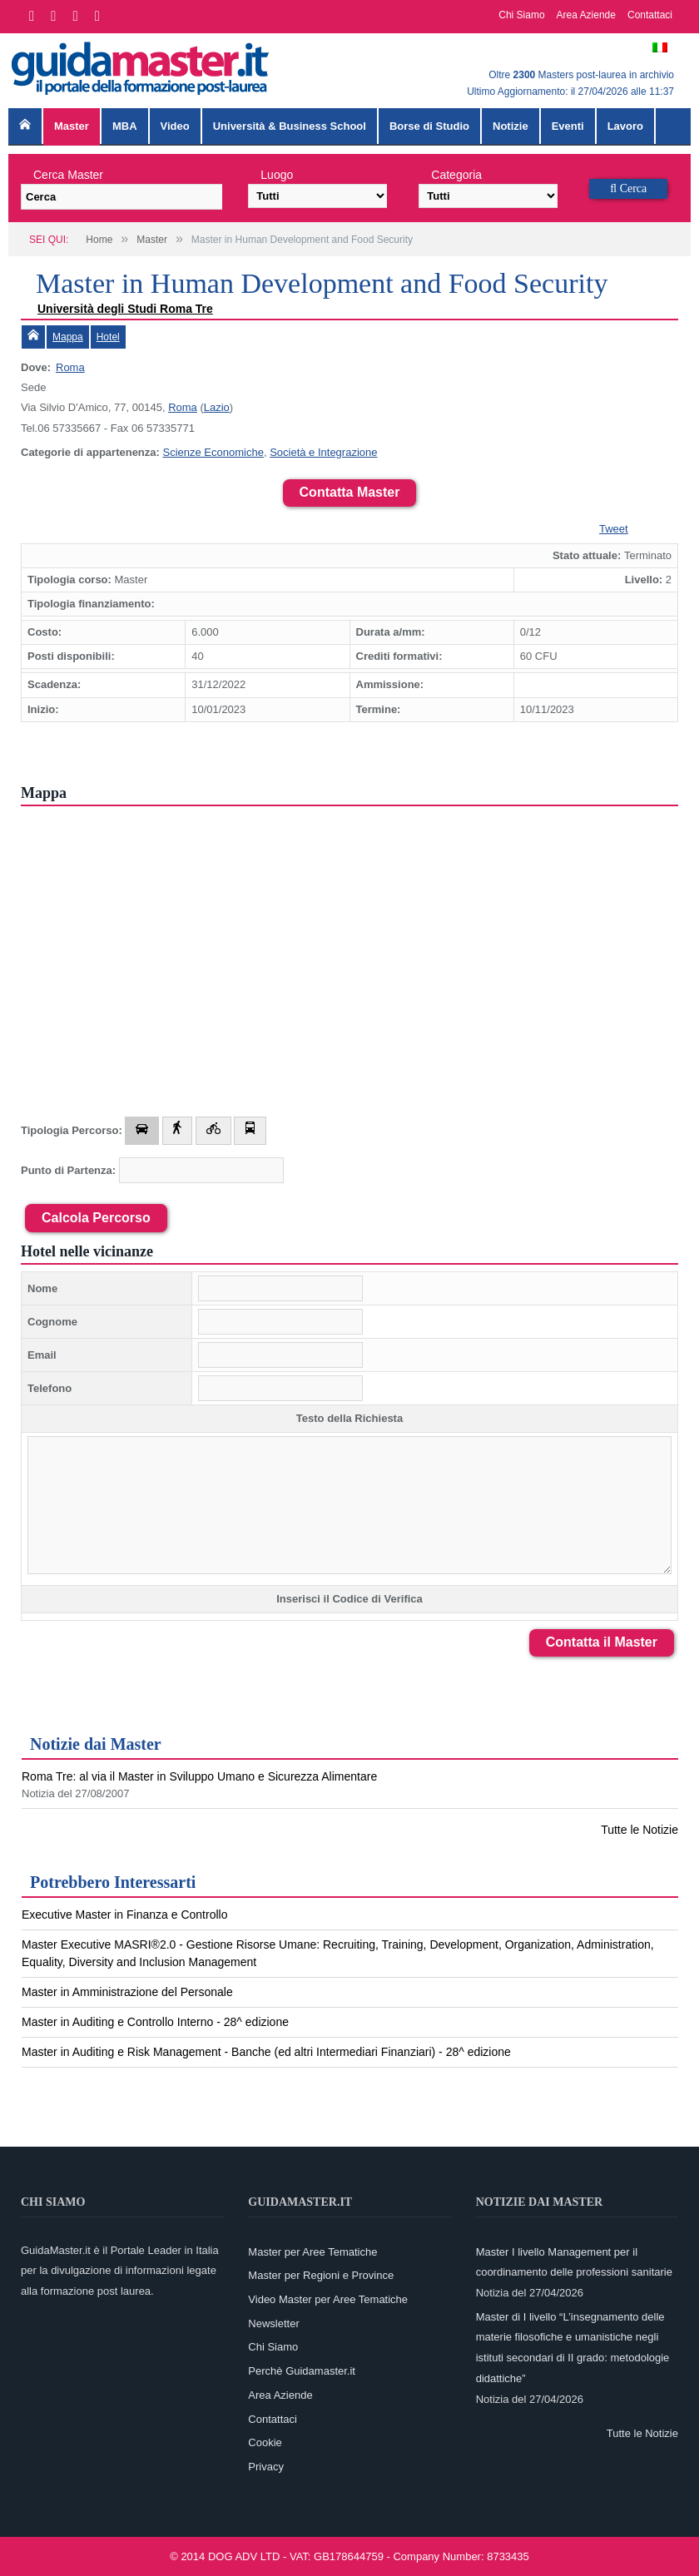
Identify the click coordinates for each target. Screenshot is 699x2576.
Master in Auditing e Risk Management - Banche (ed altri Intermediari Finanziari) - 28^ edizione (266, 2051)
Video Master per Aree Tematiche (328, 2299)
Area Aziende (586, 15)
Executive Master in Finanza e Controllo (124, 1914)
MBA (124, 126)
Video (175, 126)
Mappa (67, 337)
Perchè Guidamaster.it (301, 2371)
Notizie (510, 126)
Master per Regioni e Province (321, 2275)
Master (71, 126)
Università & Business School (289, 126)
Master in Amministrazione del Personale (127, 1992)
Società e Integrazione (323, 452)
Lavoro (625, 126)
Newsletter (273, 2323)
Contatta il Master (601, 1642)
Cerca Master (68, 174)
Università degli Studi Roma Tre (125, 309)
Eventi (568, 126)
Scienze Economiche (212, 452)
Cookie (264, 2442)
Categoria (456, 174)
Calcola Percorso (96, 1218)
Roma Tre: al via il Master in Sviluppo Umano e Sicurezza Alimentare (199, 1776)
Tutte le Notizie (639, 1829)
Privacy (266, 2466)
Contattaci (649, 15)
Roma (70, 367)
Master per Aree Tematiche (312, 2252)
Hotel (108, 337)
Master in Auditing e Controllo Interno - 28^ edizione (155, 2022)
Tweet (613, 529)
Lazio (217, 407)
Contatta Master (350, 492)
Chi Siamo (521, 15)
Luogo (276, 174)
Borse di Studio (429, 126)
